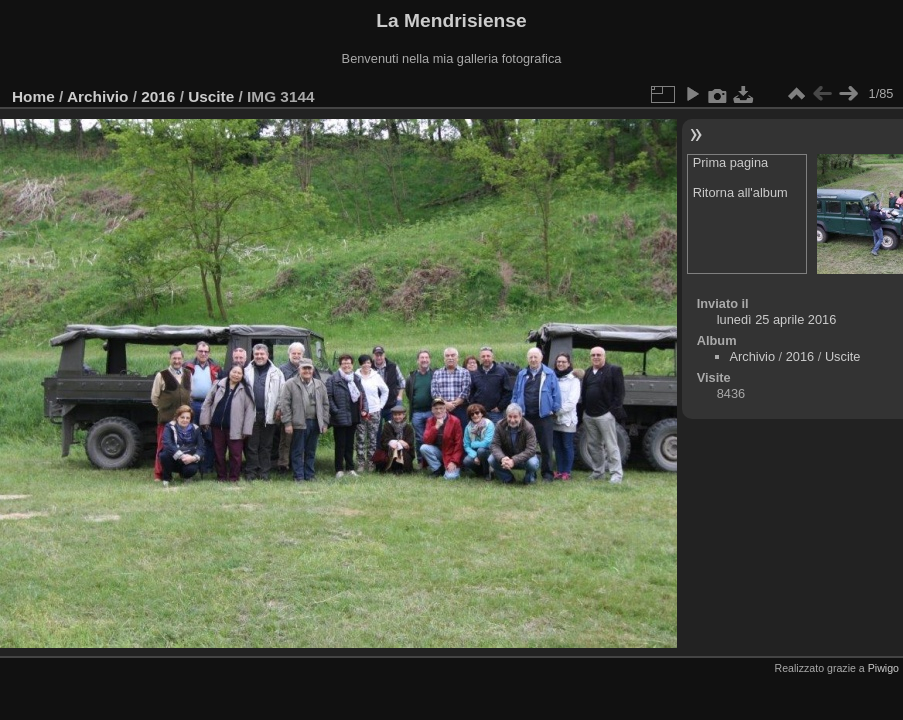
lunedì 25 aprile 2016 (777, 319)
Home (33, 96)
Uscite (211, 96)
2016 (158, 96)
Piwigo (883, 668)
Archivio (97, 96)
